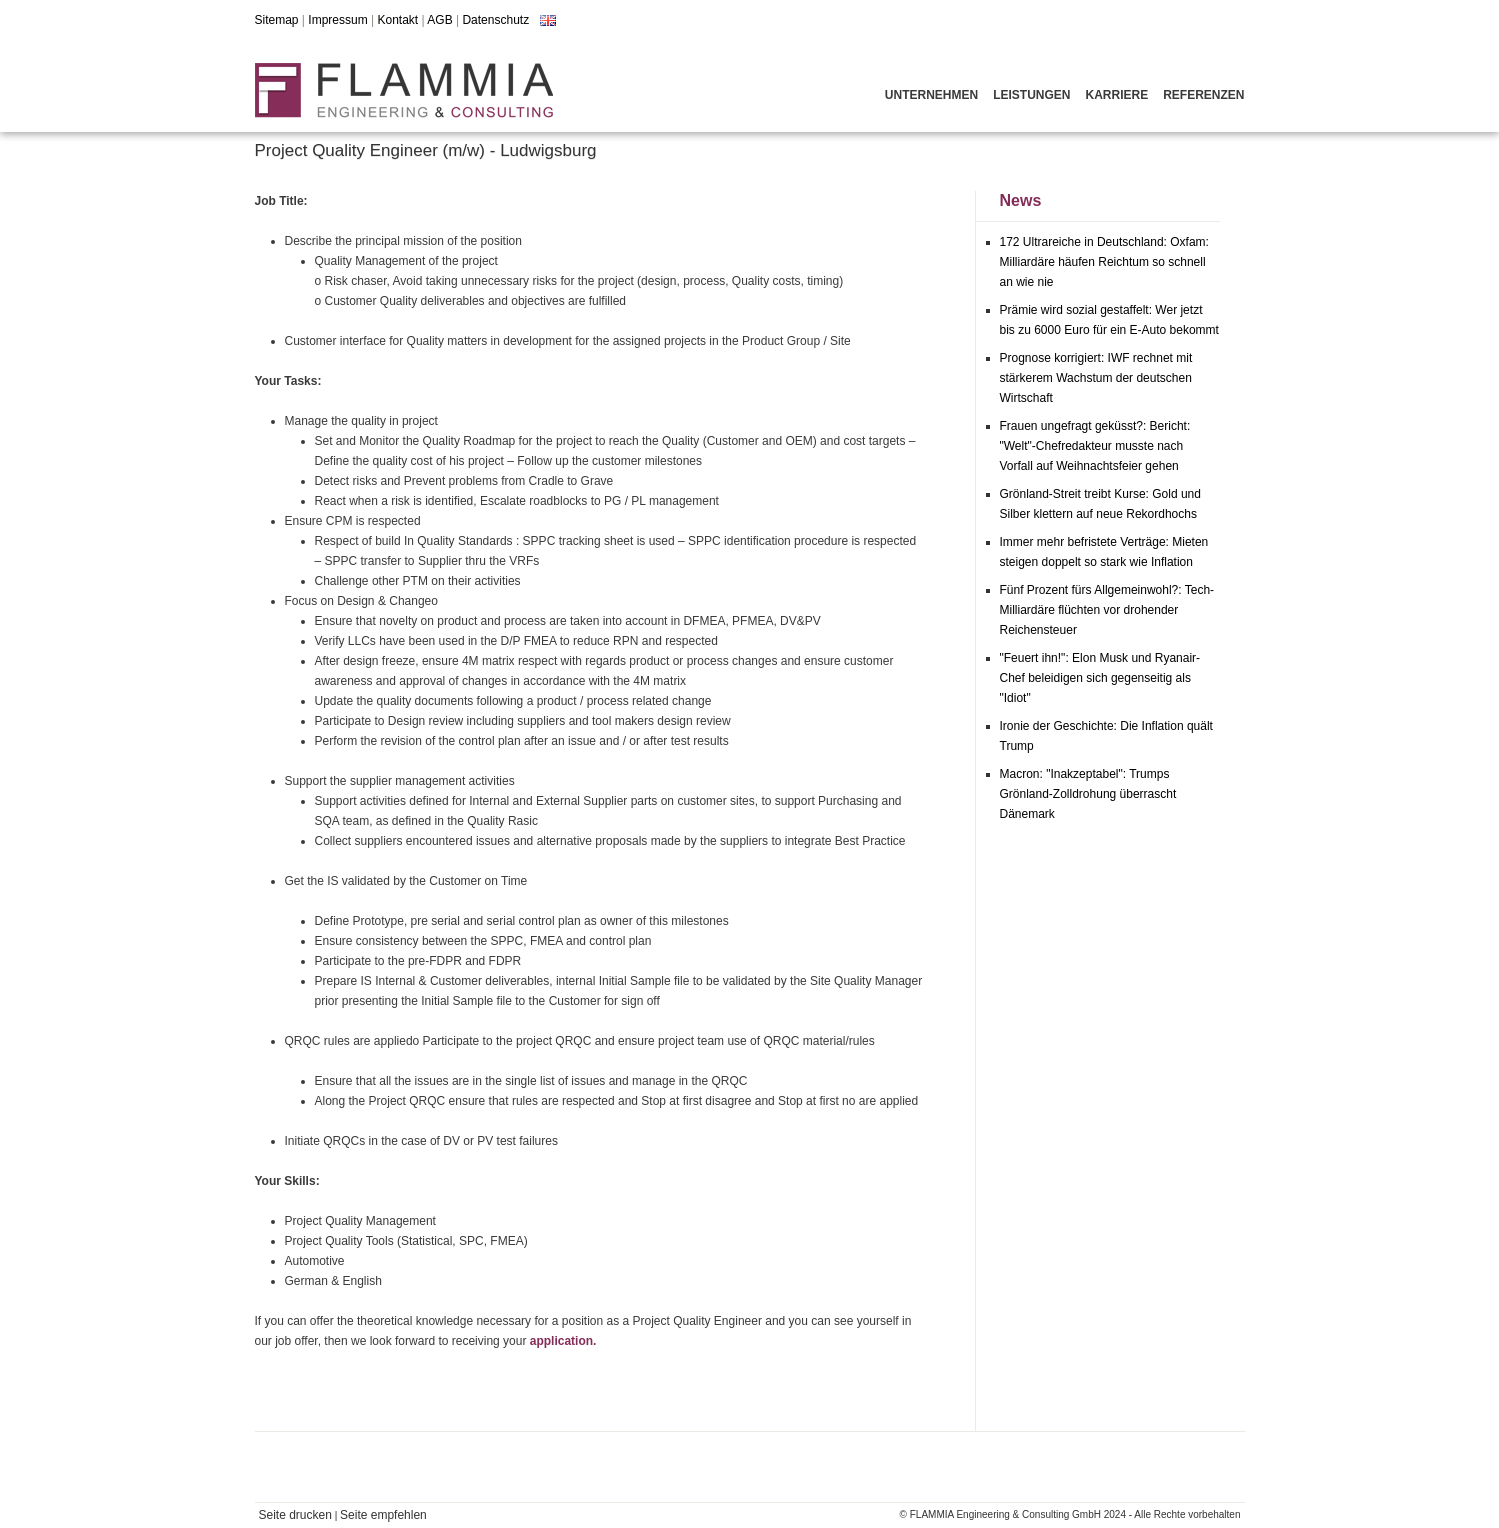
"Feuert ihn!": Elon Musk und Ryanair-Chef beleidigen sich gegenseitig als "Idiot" (1100, 678)
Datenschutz (495, 20)
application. (563, 1341)
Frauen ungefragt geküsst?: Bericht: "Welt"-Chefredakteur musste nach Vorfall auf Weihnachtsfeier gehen (1095, 446)
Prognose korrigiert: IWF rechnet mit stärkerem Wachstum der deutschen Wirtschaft (1096, 378)
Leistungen (1031, 95)
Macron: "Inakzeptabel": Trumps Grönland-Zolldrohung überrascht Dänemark (1088, 794)
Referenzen (1203, 95)
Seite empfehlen (383, 1515)
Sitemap (277, 20)
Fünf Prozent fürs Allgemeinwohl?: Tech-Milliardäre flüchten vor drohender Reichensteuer (1107, 610)
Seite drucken (295, 1515)
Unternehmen (931, 95)
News (1021, 200)
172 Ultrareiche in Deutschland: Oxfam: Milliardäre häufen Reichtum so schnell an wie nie (1104, 262)
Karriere (1116, 95)
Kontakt (397, 20)
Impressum (337, 20)
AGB (439, 20)
